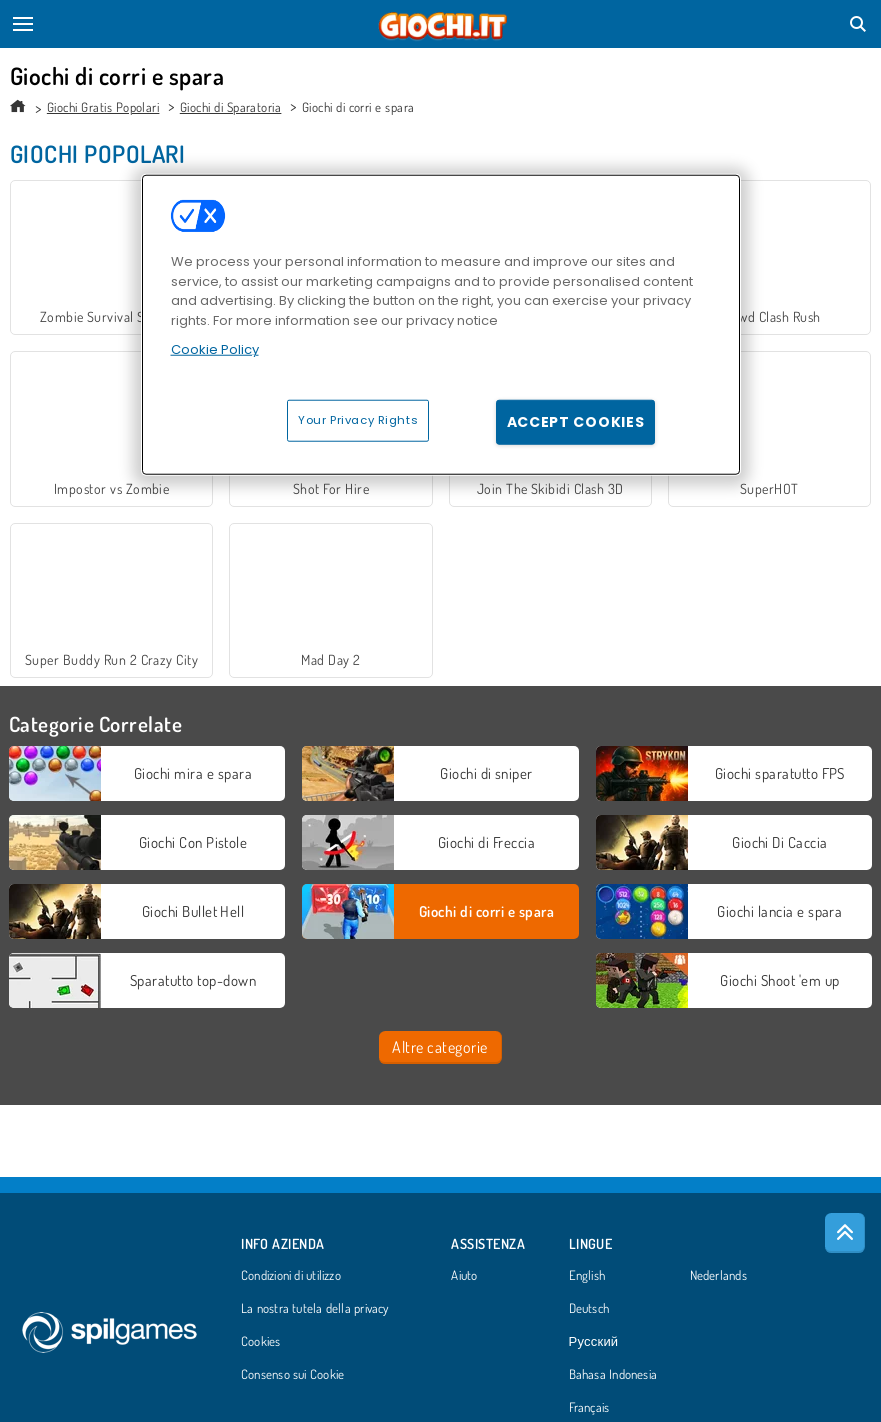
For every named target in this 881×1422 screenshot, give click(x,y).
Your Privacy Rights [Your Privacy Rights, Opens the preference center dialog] (358, 420)
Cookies (261, 1342)
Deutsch (589, 1309)
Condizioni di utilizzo (291, 1276)
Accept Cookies (576, 422)
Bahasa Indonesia (613, 1375)
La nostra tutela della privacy (315, 1309)
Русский (594, 1342)
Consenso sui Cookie (292, 1375)
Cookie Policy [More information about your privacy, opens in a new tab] (215, 349)
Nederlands (718, 1276)
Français (589, 1408)
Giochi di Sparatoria (231, 107)
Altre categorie (439, 1047)
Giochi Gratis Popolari (103, 107)
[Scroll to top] (845, 1233)
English (587, 1276)
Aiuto (464, 1276)
